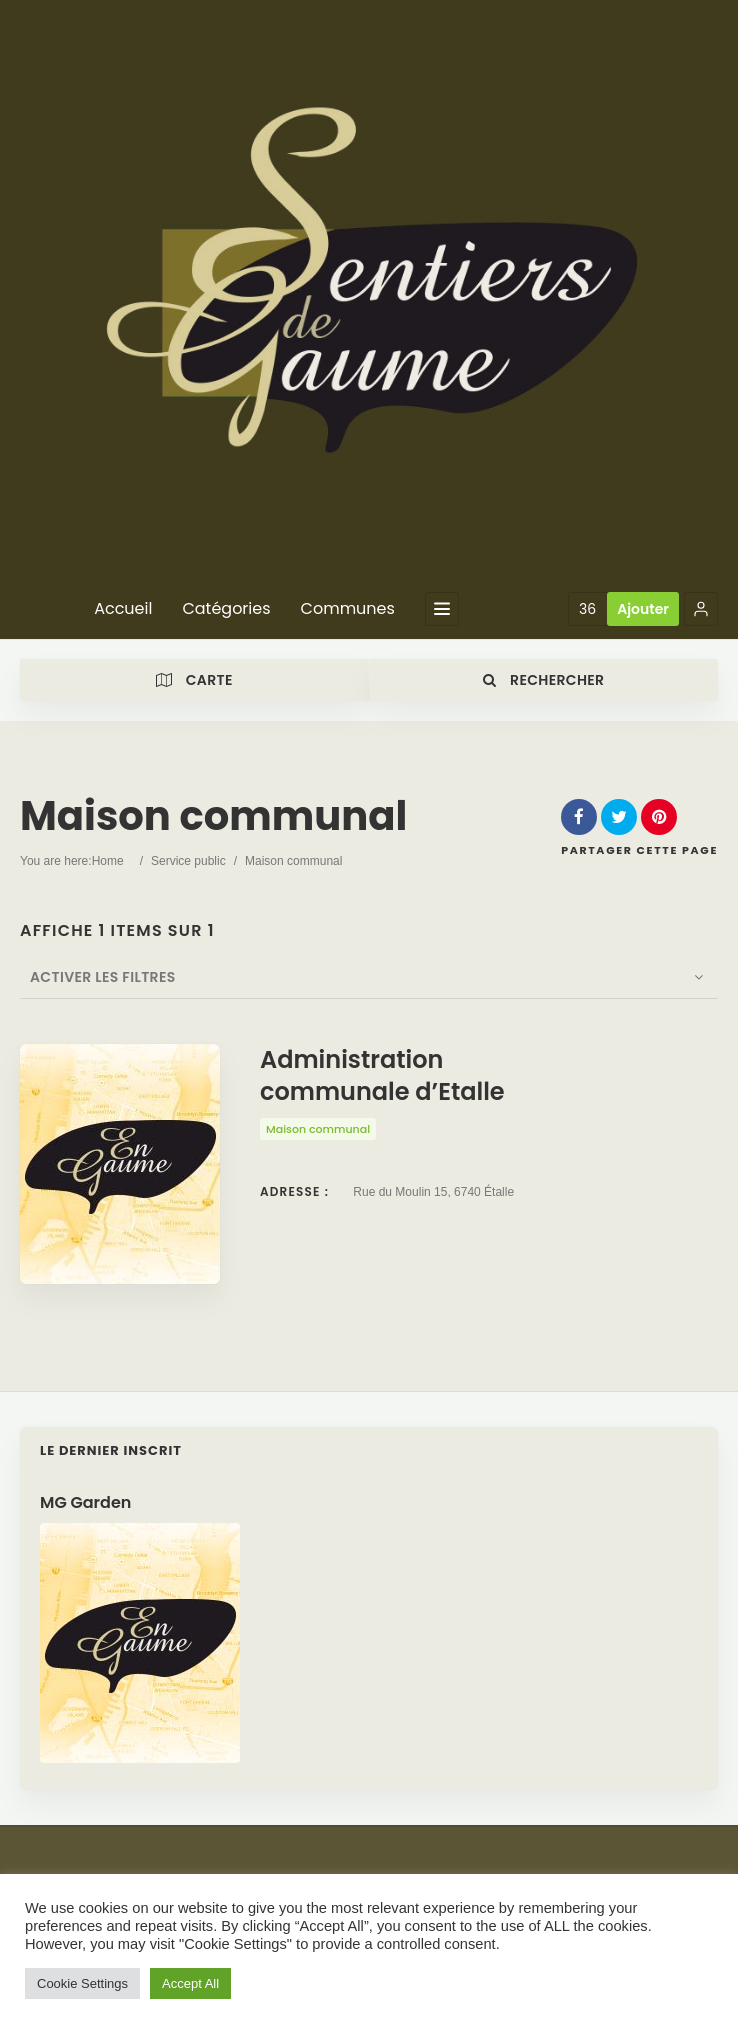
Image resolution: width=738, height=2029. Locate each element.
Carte (194, 680)
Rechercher (543, 680)
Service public (188, 861)
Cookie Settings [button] (82, 1983)
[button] (701, 609)
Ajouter (643, 609)
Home (108, 861)
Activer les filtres (93, 977)
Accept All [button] (190, 1983)
